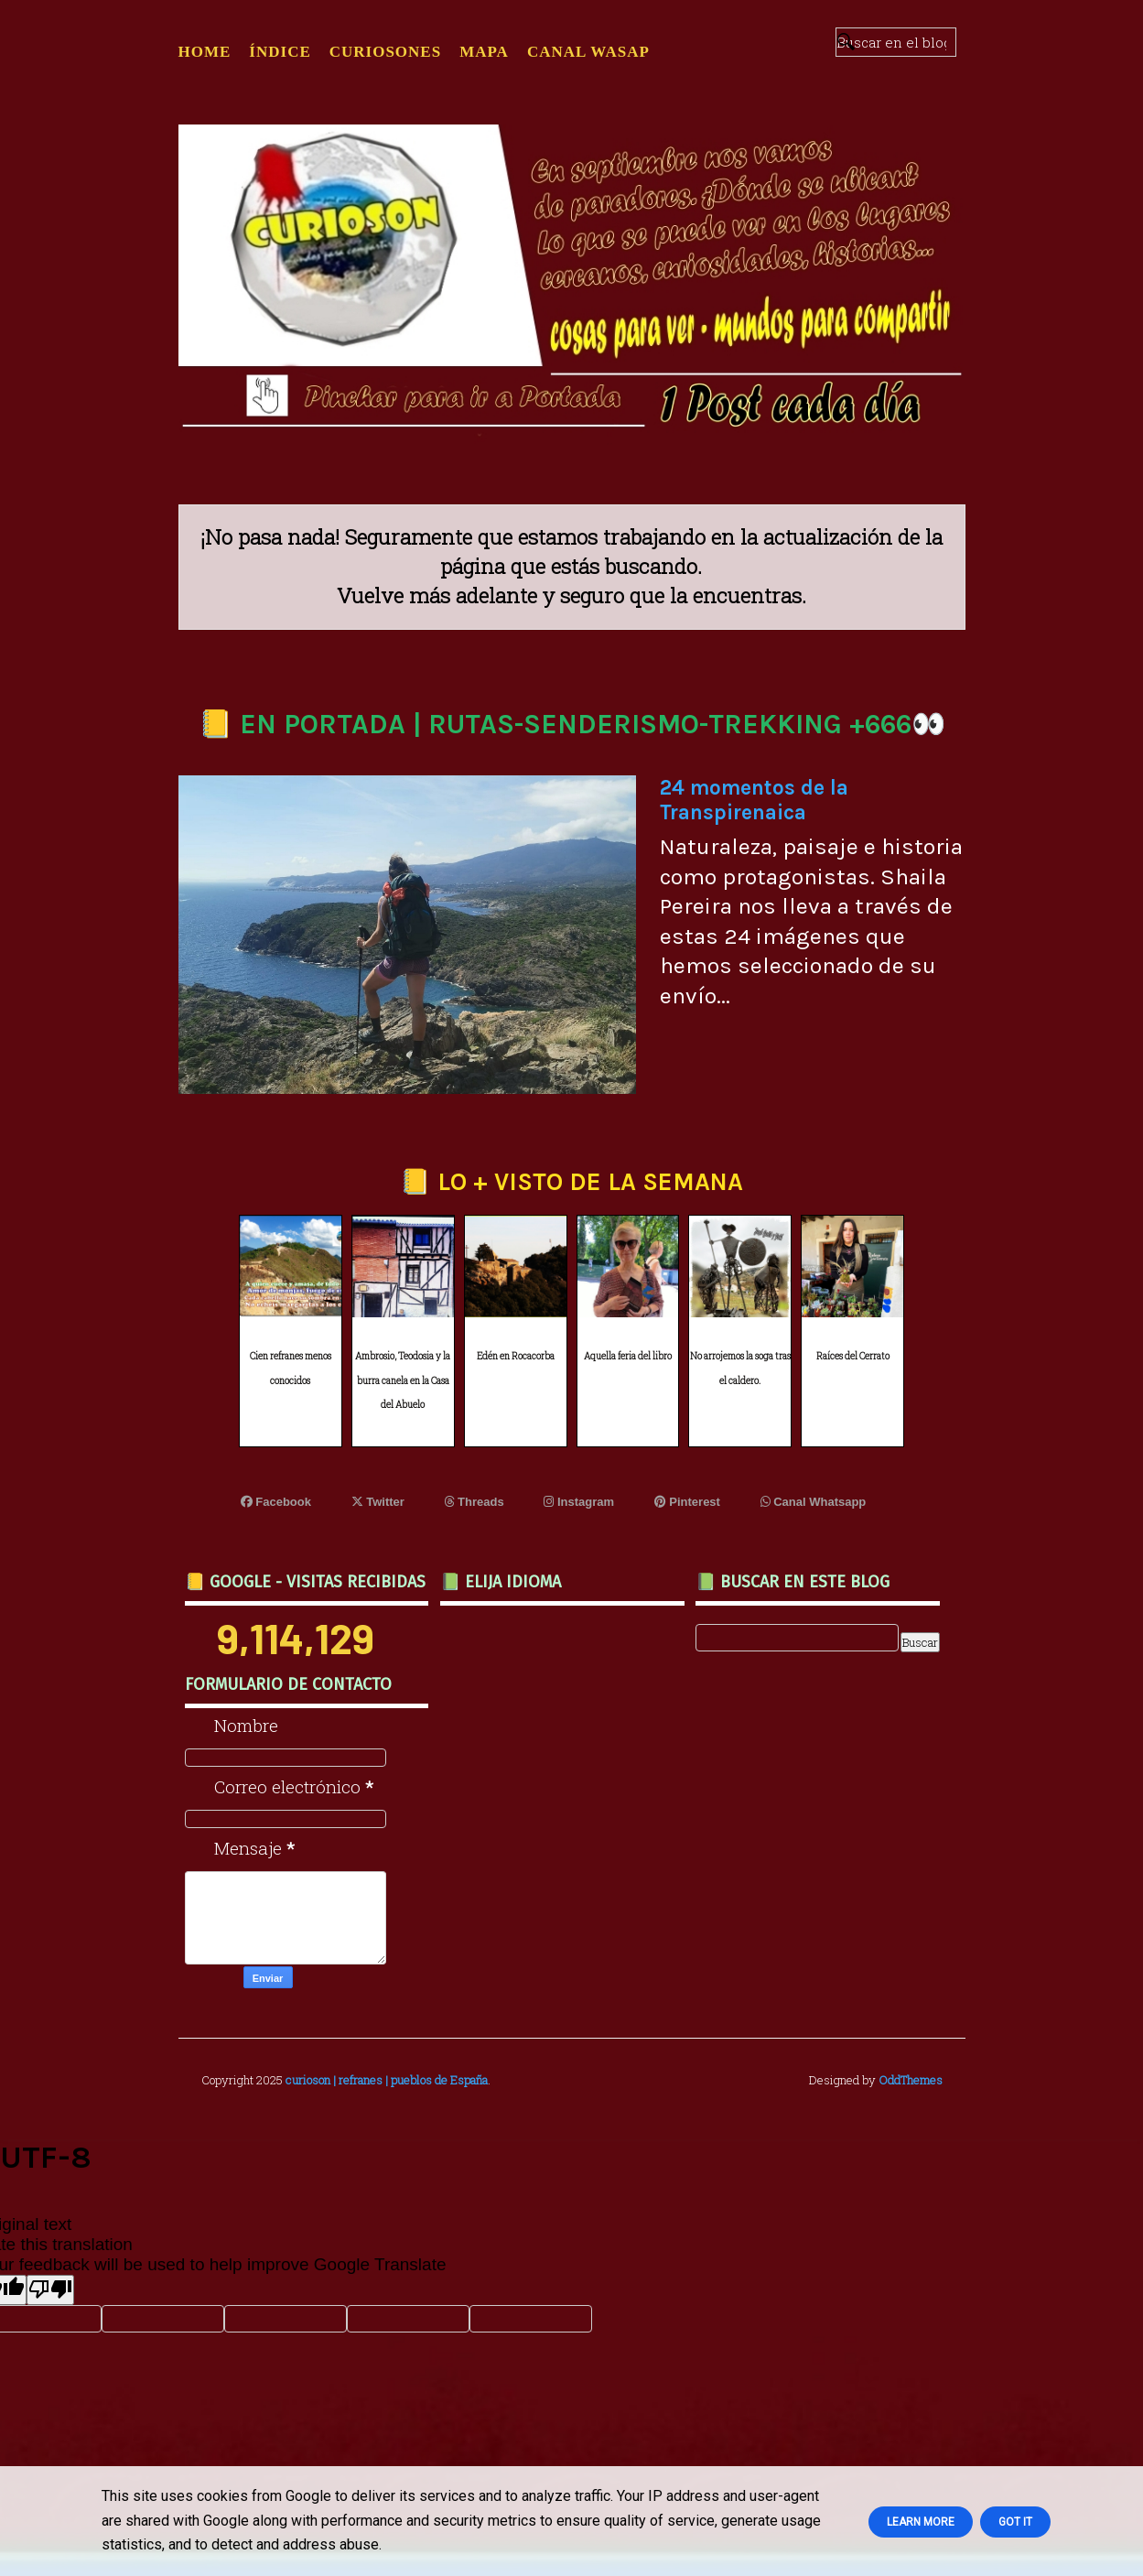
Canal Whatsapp (813, 1502)
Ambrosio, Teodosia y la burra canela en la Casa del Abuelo (402, 1380)
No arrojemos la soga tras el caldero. (740, 1368)
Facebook (276, 1502)
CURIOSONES (385, 51)
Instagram (579, 1502)
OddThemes (911, 2080)
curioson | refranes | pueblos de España (387, 2080)
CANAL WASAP (588, 51)
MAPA (484, 51)
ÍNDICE (279, 51)
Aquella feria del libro (628, 1356)
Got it (1015, 2522)
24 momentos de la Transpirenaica (754, 800)
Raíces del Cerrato (853, 1356)
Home (205, 51)
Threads (474, 1502)
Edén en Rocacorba (516, 1356)
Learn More (920, 2522)
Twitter (377, 1502)
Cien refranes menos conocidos (290, 1368)
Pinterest (687, 1502)
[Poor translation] (50, 2290)
